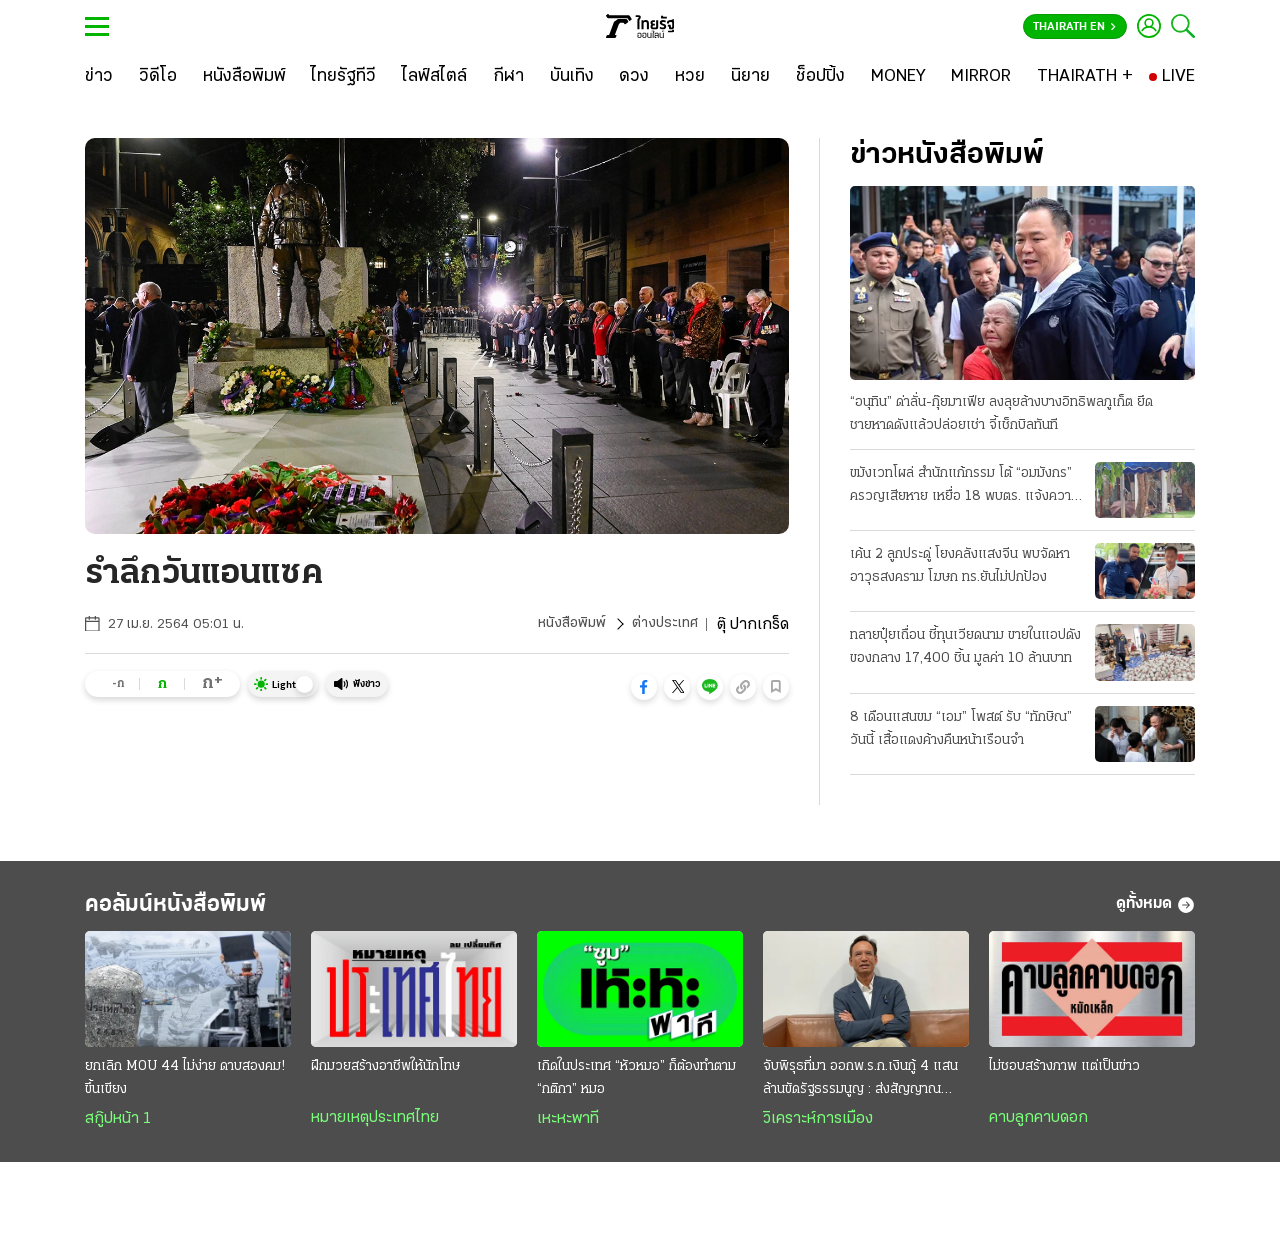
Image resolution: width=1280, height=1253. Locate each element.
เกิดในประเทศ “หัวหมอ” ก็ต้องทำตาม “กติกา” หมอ (636, 1087)
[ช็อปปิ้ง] (820, 77)
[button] (644, 687)
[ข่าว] (99, 77)
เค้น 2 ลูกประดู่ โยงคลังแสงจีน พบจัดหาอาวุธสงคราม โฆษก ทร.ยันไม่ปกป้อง (960, 567)
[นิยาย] (750, 77)
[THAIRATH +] (1085, 77)
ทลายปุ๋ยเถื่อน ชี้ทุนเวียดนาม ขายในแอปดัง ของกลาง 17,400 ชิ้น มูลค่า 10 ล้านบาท (965, 649)
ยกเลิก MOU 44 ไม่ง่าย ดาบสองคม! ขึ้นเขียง (185, 1087)
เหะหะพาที (568, 1128)
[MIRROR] (981, 77)
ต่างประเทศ (662, 625)
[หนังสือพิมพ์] (244, 77)
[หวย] (690, 77)
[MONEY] (898, 77)
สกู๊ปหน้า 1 (118, 1128)
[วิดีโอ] (158, 77)
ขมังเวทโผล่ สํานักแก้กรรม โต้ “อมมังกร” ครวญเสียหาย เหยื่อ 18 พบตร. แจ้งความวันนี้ (964, 488)
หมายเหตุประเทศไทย (375, 1127)
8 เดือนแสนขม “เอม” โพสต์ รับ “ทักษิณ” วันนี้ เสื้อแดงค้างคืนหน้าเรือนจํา (961, 730)
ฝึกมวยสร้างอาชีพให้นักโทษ (385, 1075)
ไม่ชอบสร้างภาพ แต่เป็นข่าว (1064, 1075)
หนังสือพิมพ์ (564, 625)
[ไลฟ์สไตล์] (434, 77)
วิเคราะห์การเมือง (818, 1128)
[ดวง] (634, 77)
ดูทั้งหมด (1155, 910)
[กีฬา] (508, 77)
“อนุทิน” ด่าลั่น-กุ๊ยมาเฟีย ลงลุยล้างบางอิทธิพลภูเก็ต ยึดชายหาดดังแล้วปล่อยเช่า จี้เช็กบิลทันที (1001, 415)
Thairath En (1074, 27)
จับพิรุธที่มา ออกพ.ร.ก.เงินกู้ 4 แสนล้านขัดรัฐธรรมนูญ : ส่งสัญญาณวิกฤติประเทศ (860, 1089)
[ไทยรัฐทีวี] (343, 77)
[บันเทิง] (572, 77)
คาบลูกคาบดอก (1038, 1127)
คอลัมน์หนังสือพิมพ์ (203, 909)
